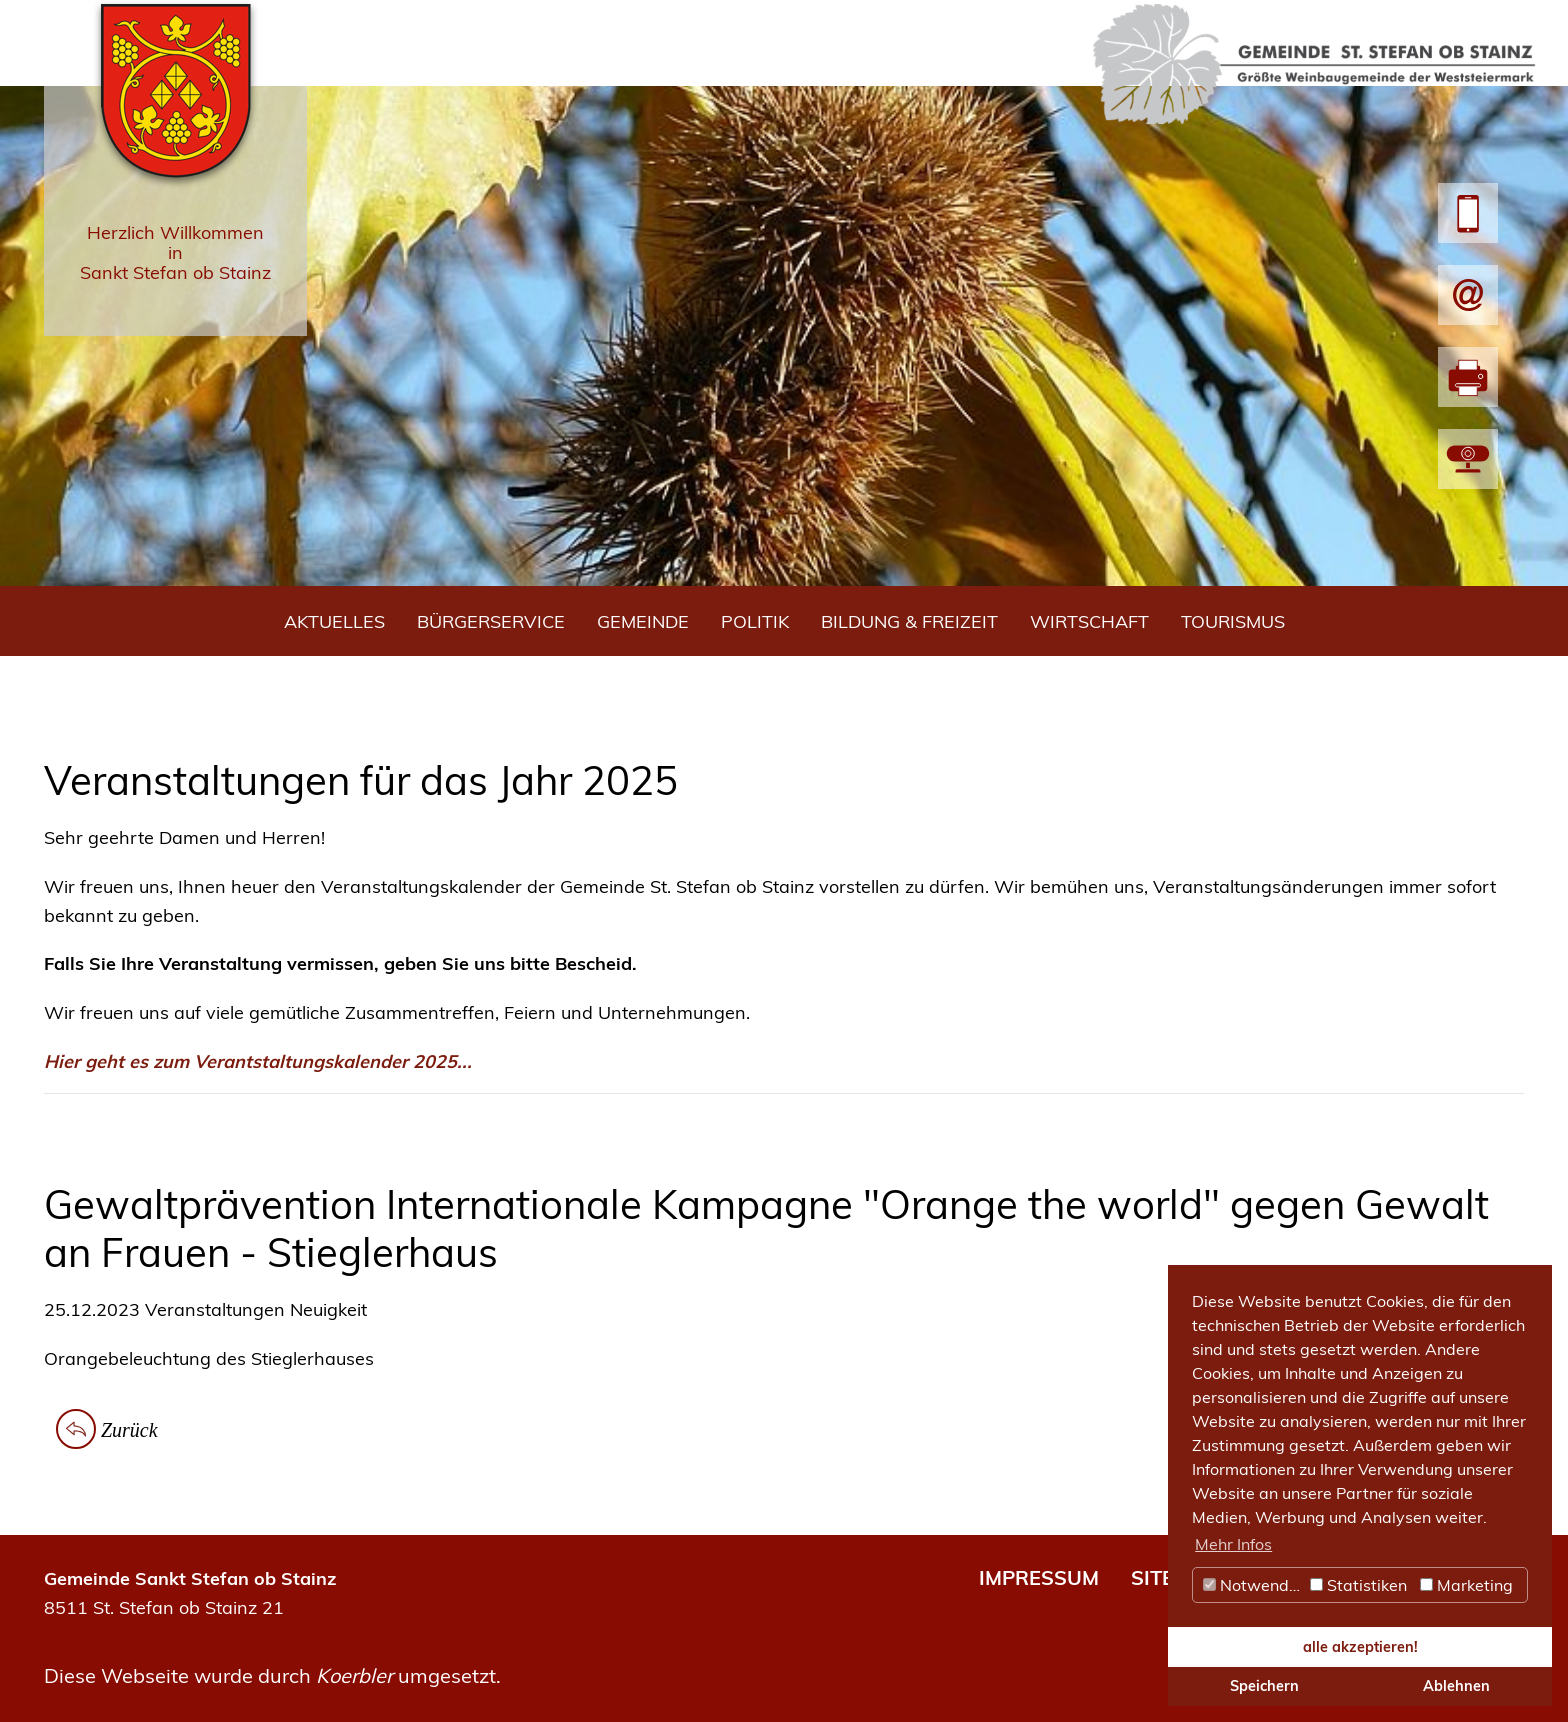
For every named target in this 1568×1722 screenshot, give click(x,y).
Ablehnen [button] (1456, 1686)
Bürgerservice (491, 621)
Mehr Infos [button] (1233, 1544)
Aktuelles (334, 621)
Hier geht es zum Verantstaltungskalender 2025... (258, 1061)
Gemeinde (643, 621)
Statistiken (1358, 1585)
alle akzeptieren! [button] (1360, 1647)
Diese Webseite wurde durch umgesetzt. (272, 1675)
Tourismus (1233, 621)
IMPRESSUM (1039, 1577)
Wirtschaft (1089, 621)
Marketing (1466, 1585)
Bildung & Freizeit (909, 621)
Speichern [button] (1264, 1686)
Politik (755, 621)
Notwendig (1253, 1585)
